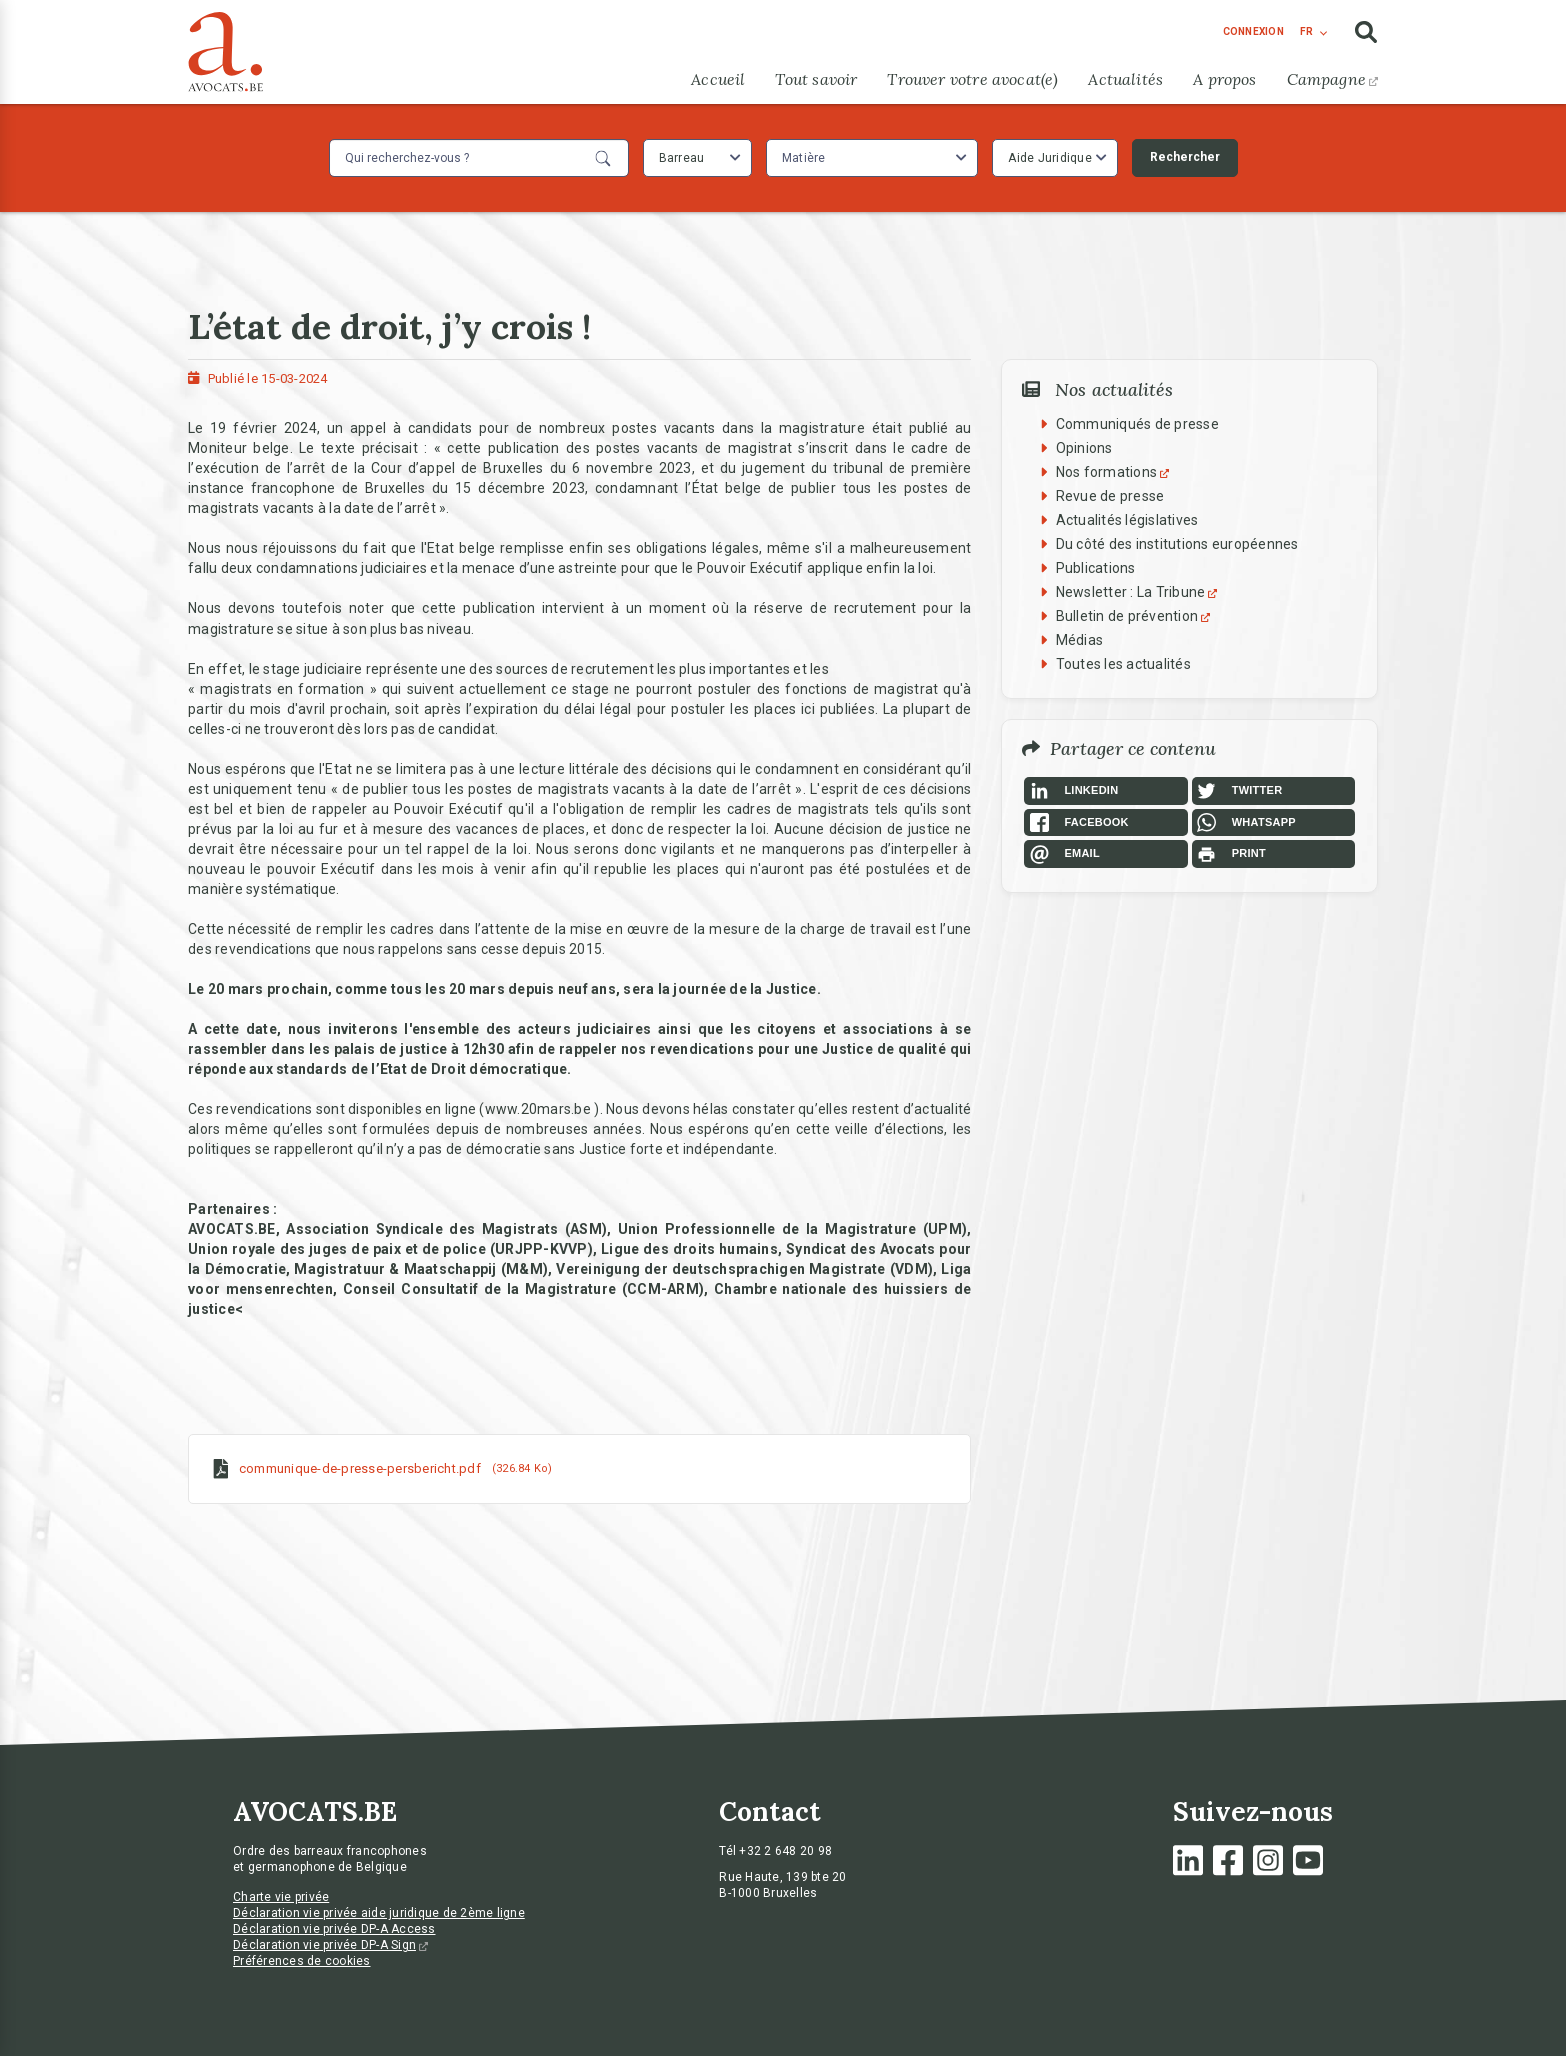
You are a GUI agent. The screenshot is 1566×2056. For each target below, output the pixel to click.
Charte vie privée (281, 1897)
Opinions (1084, 448)
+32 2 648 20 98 (785, 1851)
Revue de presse (1110, 496)
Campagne (1332, 79)
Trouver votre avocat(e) (972, 79)
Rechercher (1185, 157)
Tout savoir (816, 79)
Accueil (718, 79)
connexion (1253, 31)
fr (1306, 31)
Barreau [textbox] (682, 158)
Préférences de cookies (302, 1961)
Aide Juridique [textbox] (1050, 158)
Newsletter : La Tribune (1139, 592)
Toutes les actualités (1123, 664)
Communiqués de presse (1137, 424)
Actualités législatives (1127, 520)
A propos (1224, 79)
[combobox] (697, 158)
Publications (1096, 568)
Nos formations (1115, 472)
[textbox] (806, 158)
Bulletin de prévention (1136, 616)
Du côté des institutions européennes (1177, 544)
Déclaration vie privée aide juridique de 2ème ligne (379, 1913)
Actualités (1125, 79)
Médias (1080, 640)
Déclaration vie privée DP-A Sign (330, 1945)
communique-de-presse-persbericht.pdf (360, 1468)
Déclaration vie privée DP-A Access (334, 1929)
